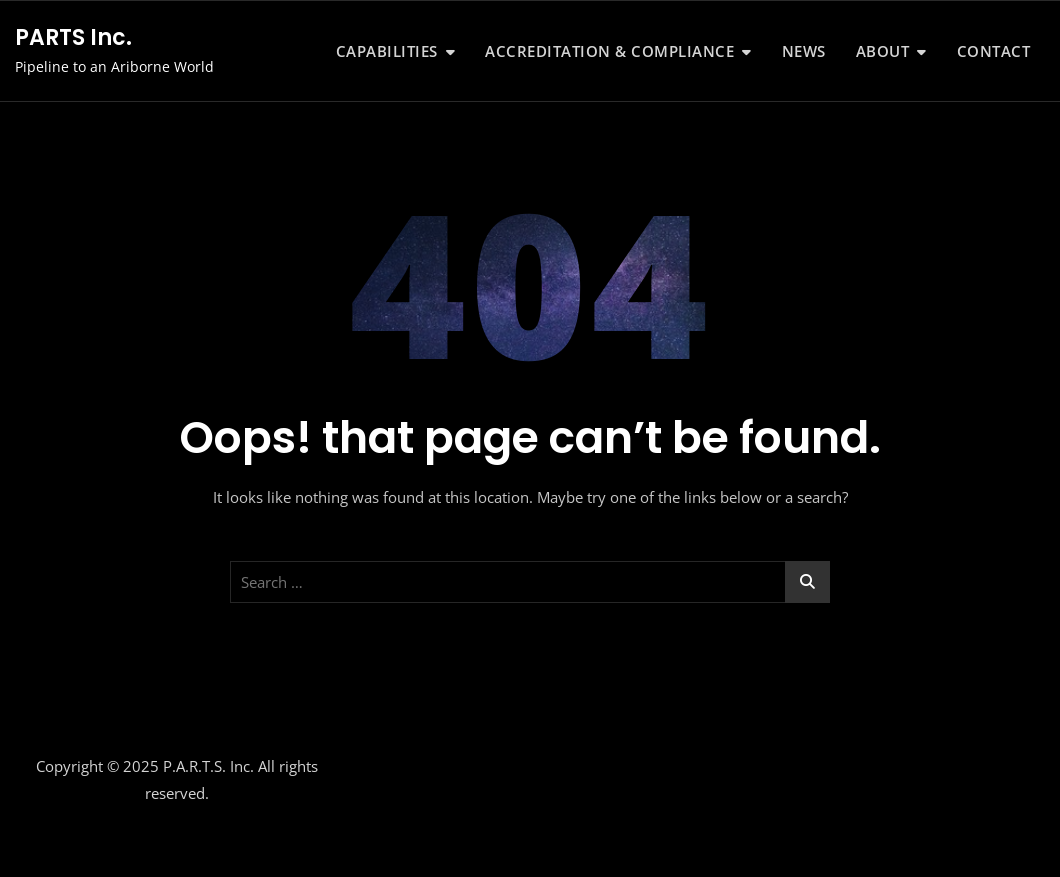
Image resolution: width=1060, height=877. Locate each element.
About (883, 51)
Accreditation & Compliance (609, 51)
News (804, 51)
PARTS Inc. (73, 37)
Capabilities (387, 51)
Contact (994, 51)
